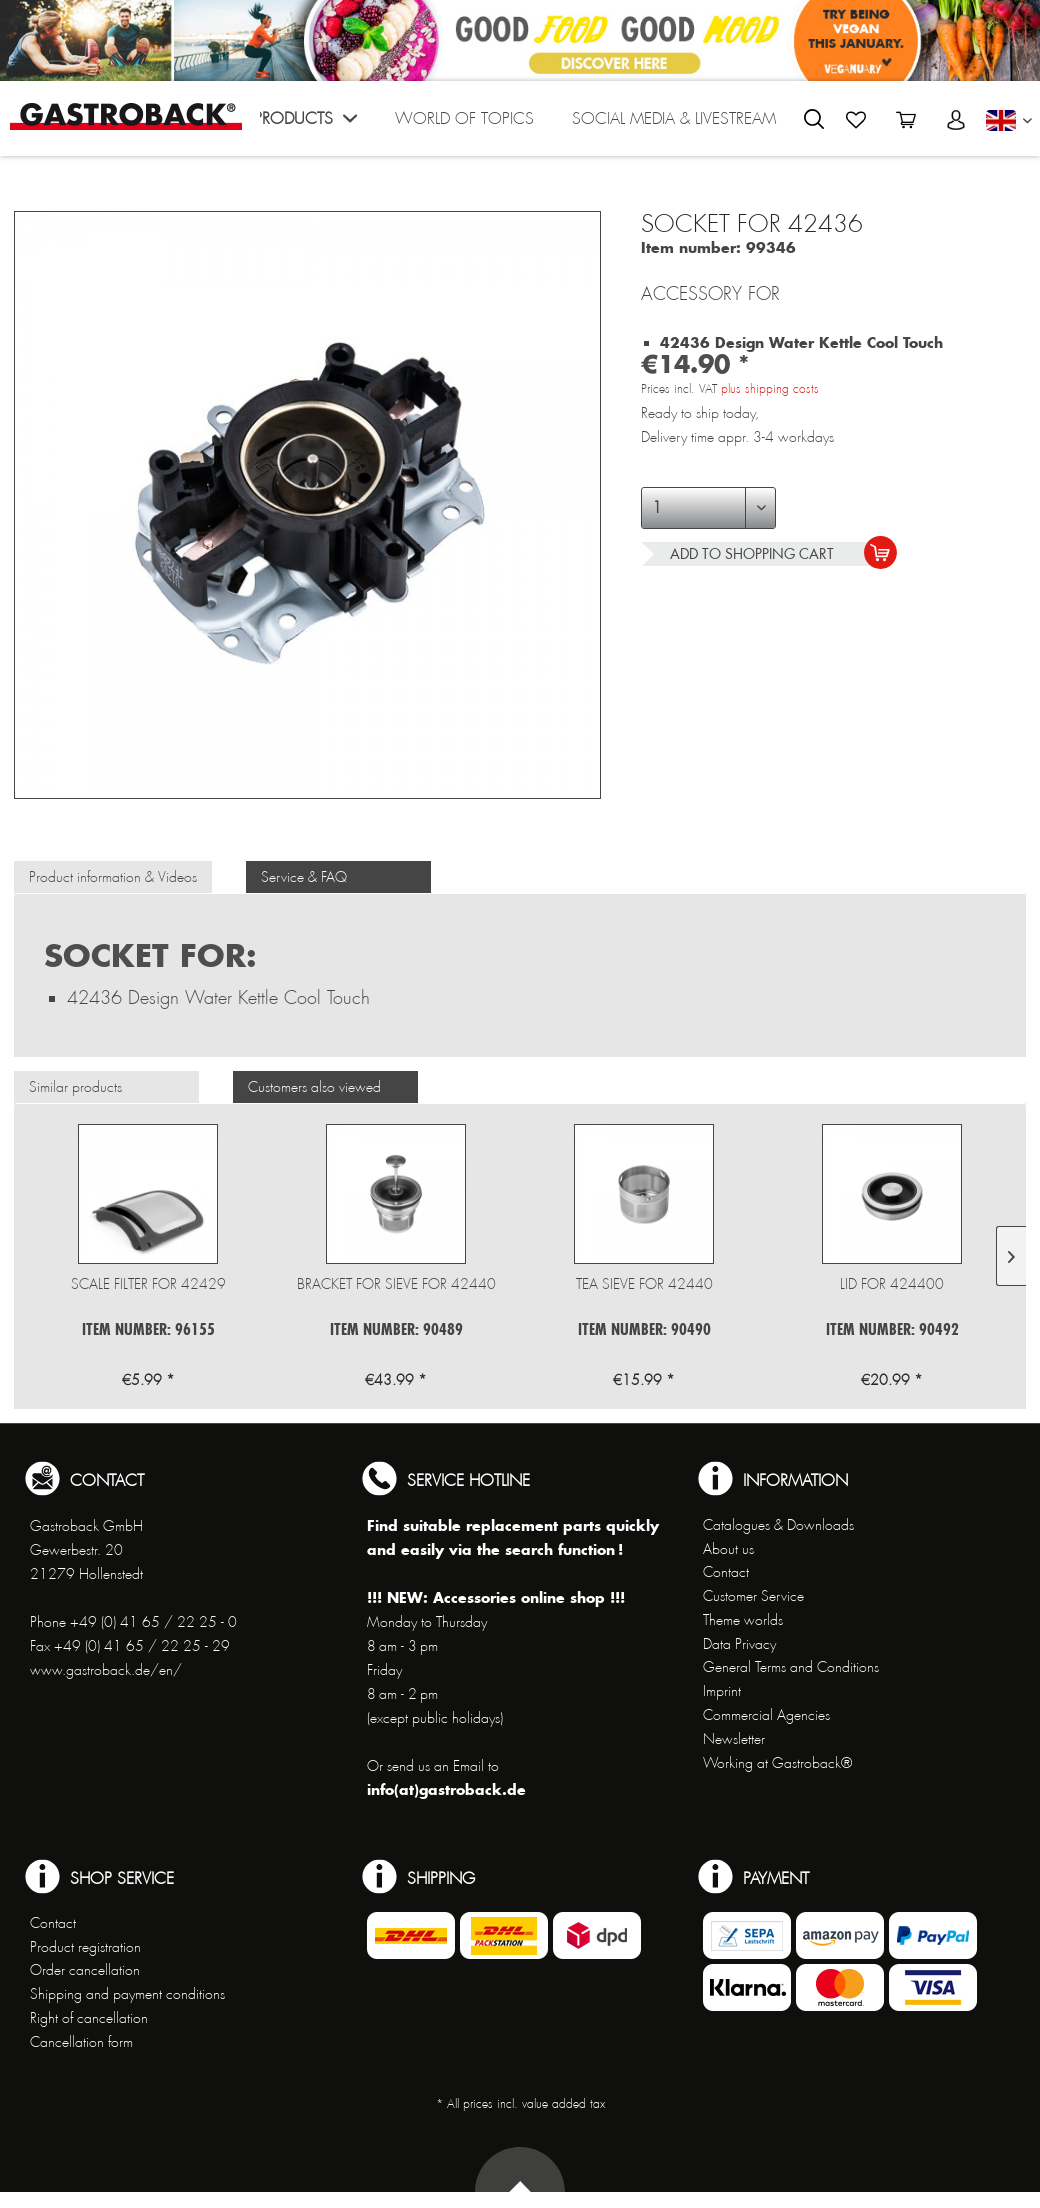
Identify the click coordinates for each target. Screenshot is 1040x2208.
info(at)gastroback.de (446, 1789)
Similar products (75, 1087)
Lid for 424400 (892, 1284)
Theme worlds (743, 1620)
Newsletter (734, 1739)
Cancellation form (81, 2042)
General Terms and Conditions (791, 1667)
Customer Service (753, 1596)
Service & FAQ (304, 877)
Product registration (85, 1947)
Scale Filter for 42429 (148, 1284)
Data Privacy (739, 1644)
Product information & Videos (113, 877)
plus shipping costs (770, 389)
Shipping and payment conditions (127, 1994)
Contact (726, 1572)
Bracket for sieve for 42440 (396, 1284)
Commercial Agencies (766, 1715)
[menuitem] (305, 123)
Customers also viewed (314, 1087)
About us (728, 1549)
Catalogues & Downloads (778, 1525)
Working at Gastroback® (777, 1763)
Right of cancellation (89, 2018)
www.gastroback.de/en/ (106, 1670)
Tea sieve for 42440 (644, 1284)
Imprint (722, 1691)
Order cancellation (85, 1970)
